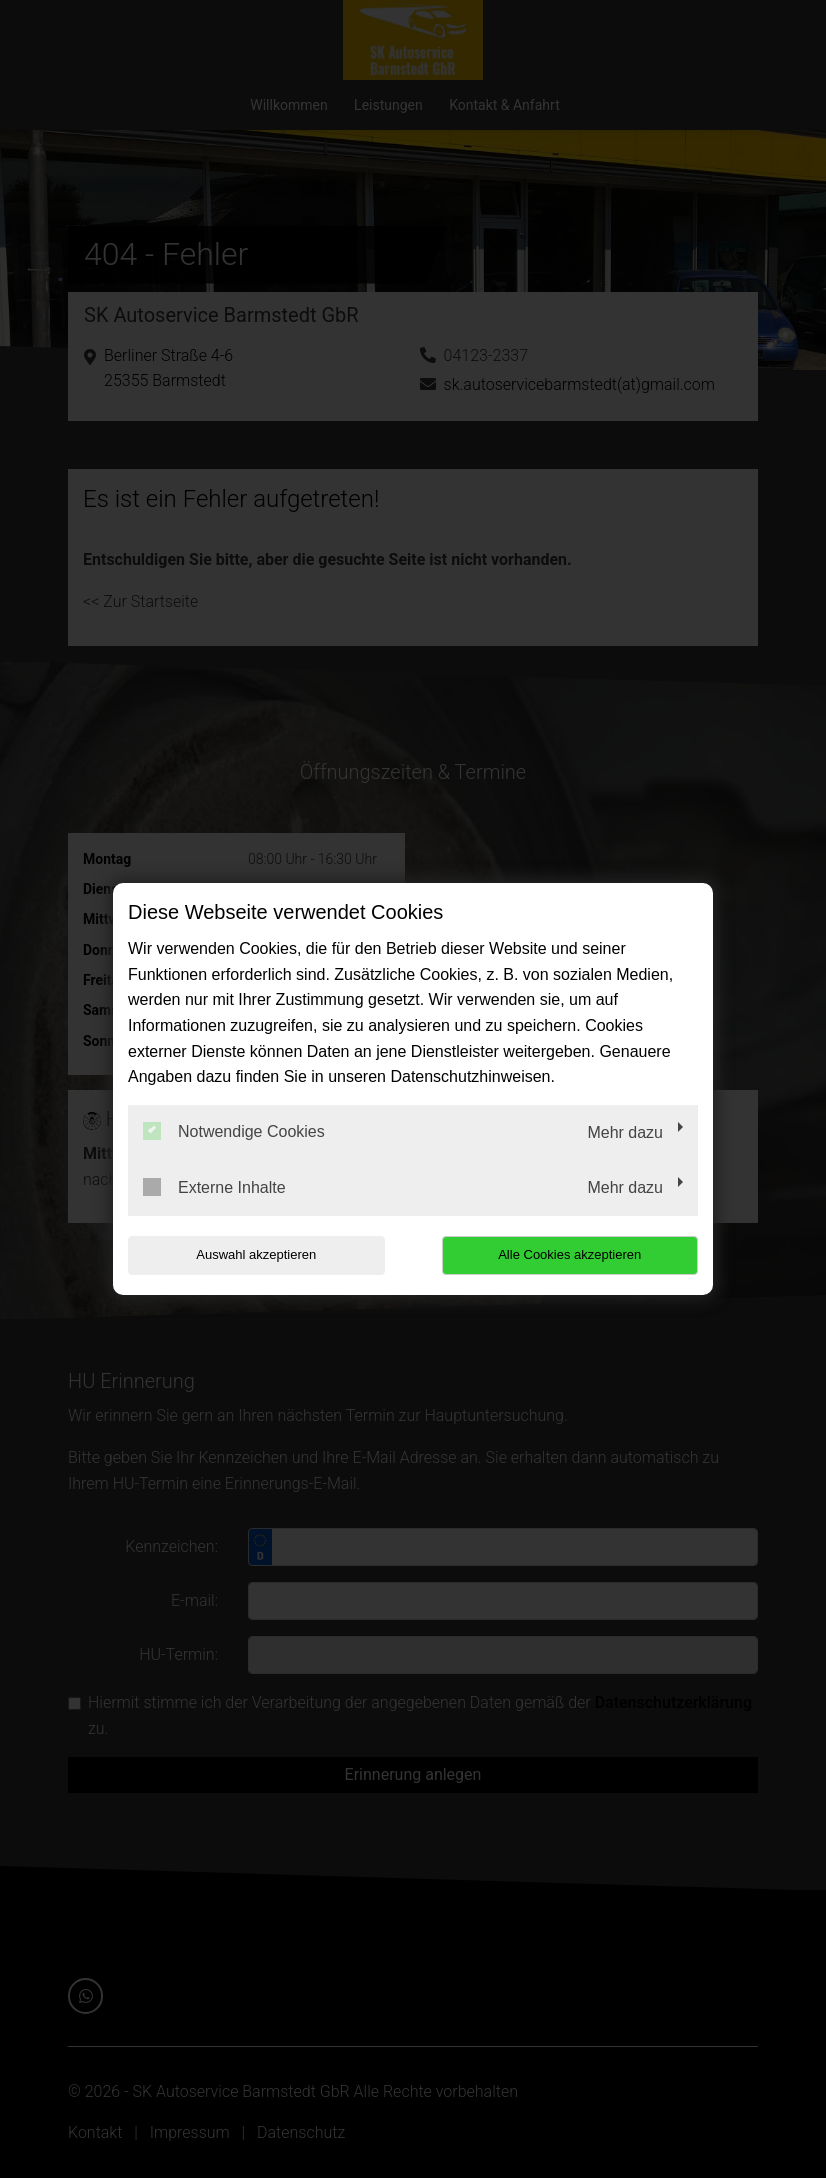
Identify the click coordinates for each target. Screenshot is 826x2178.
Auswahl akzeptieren (256, 1254)
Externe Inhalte (214, 1187)
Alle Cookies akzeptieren (569, 1254)
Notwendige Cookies (234, 1131)
